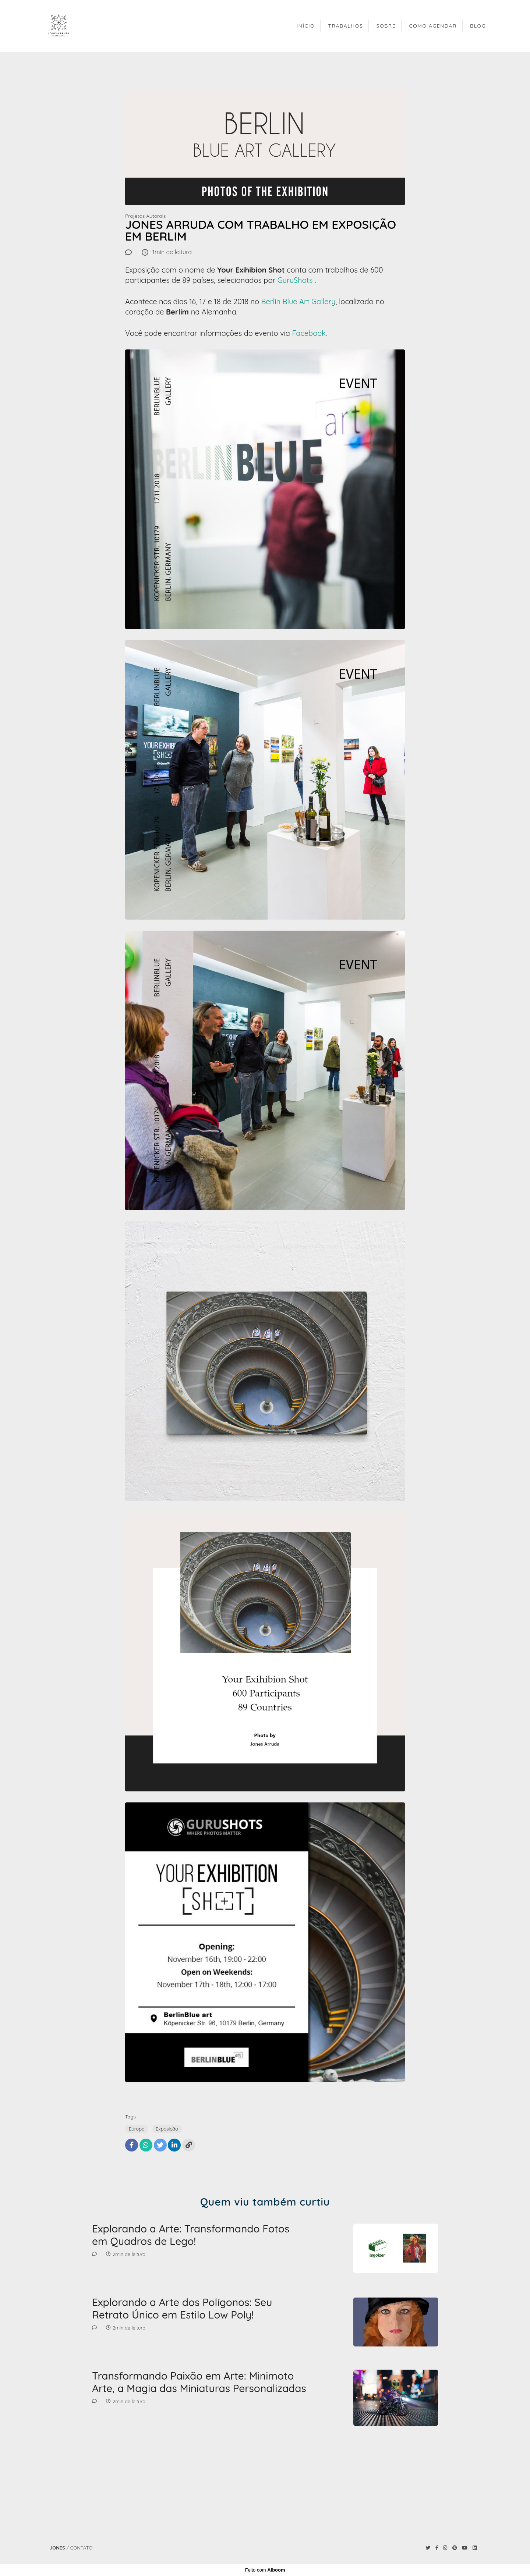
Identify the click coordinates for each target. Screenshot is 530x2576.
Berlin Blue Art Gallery (298, 301)
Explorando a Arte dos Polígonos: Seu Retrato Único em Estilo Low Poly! (182, 2308)
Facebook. (309, 333)
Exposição (167, 2129)
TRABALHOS (345, 25)
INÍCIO (306, 25)
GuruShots (295, 280)
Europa (137, 2129)
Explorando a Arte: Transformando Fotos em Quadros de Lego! (190, 2235)
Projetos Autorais (145, 215)
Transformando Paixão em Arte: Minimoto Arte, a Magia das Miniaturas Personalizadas (199, 2382)
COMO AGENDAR (432, 25)
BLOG (478, 25)
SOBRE (386, 25)
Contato (81, 2547)
